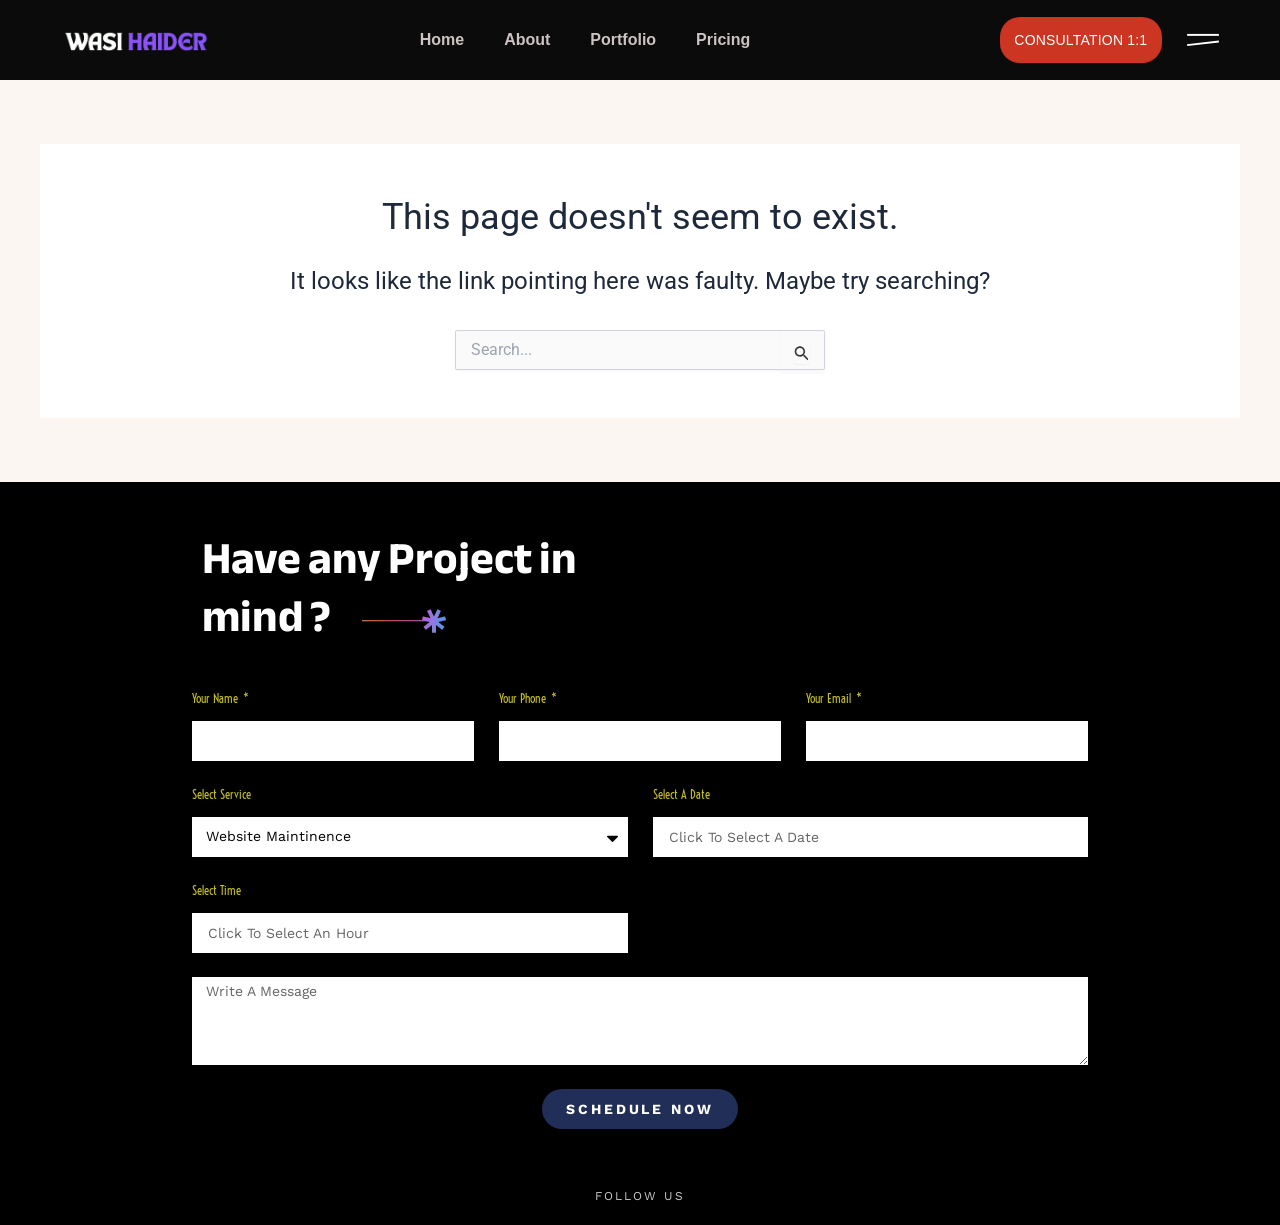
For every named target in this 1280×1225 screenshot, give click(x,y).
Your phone (524, 698)
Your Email (830, 698)
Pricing (723, 39)
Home (442, 39)
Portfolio (623, 39)
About (527, 39)
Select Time (216, 890)
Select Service (221, 794)
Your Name (216, 698)
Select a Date (681, 794)
